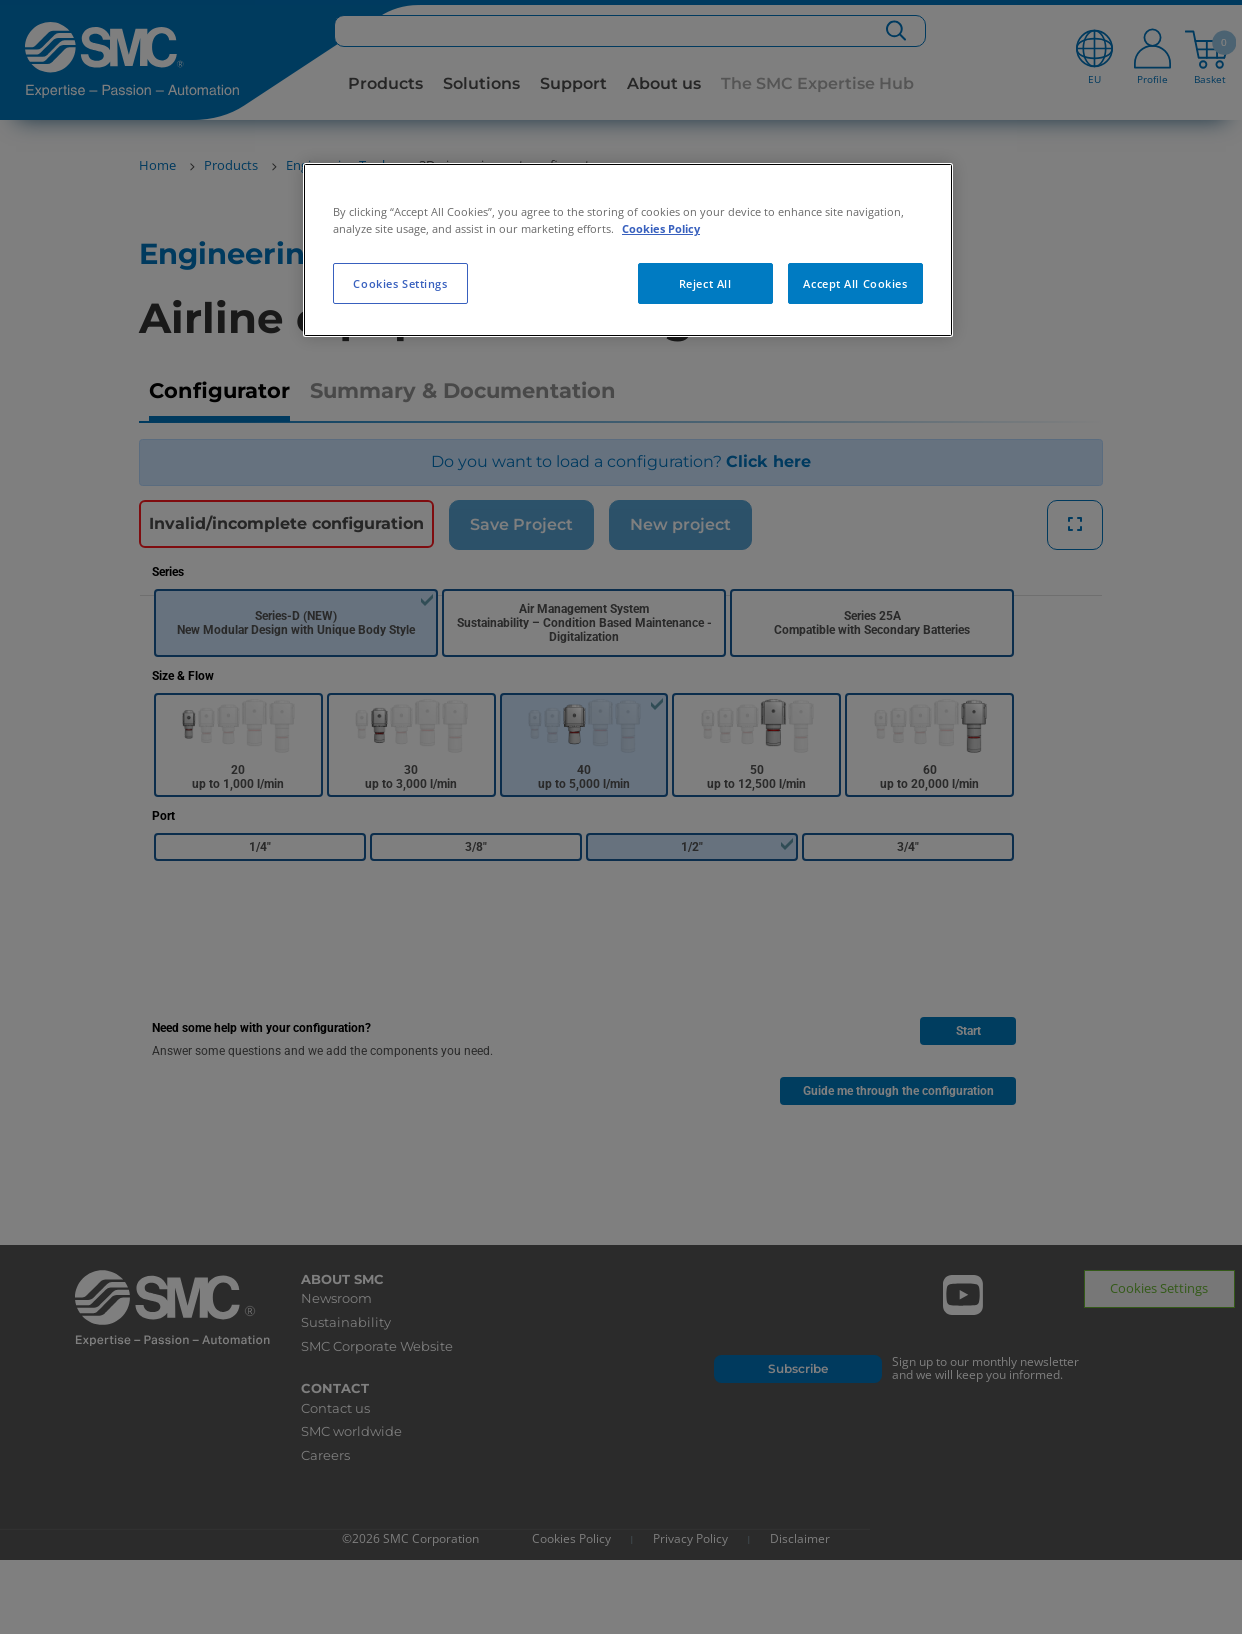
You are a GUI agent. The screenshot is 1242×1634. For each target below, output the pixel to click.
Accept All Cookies (855, 283)
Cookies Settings (400, 283)
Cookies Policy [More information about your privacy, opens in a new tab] (661, 228)
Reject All (705, 283)
